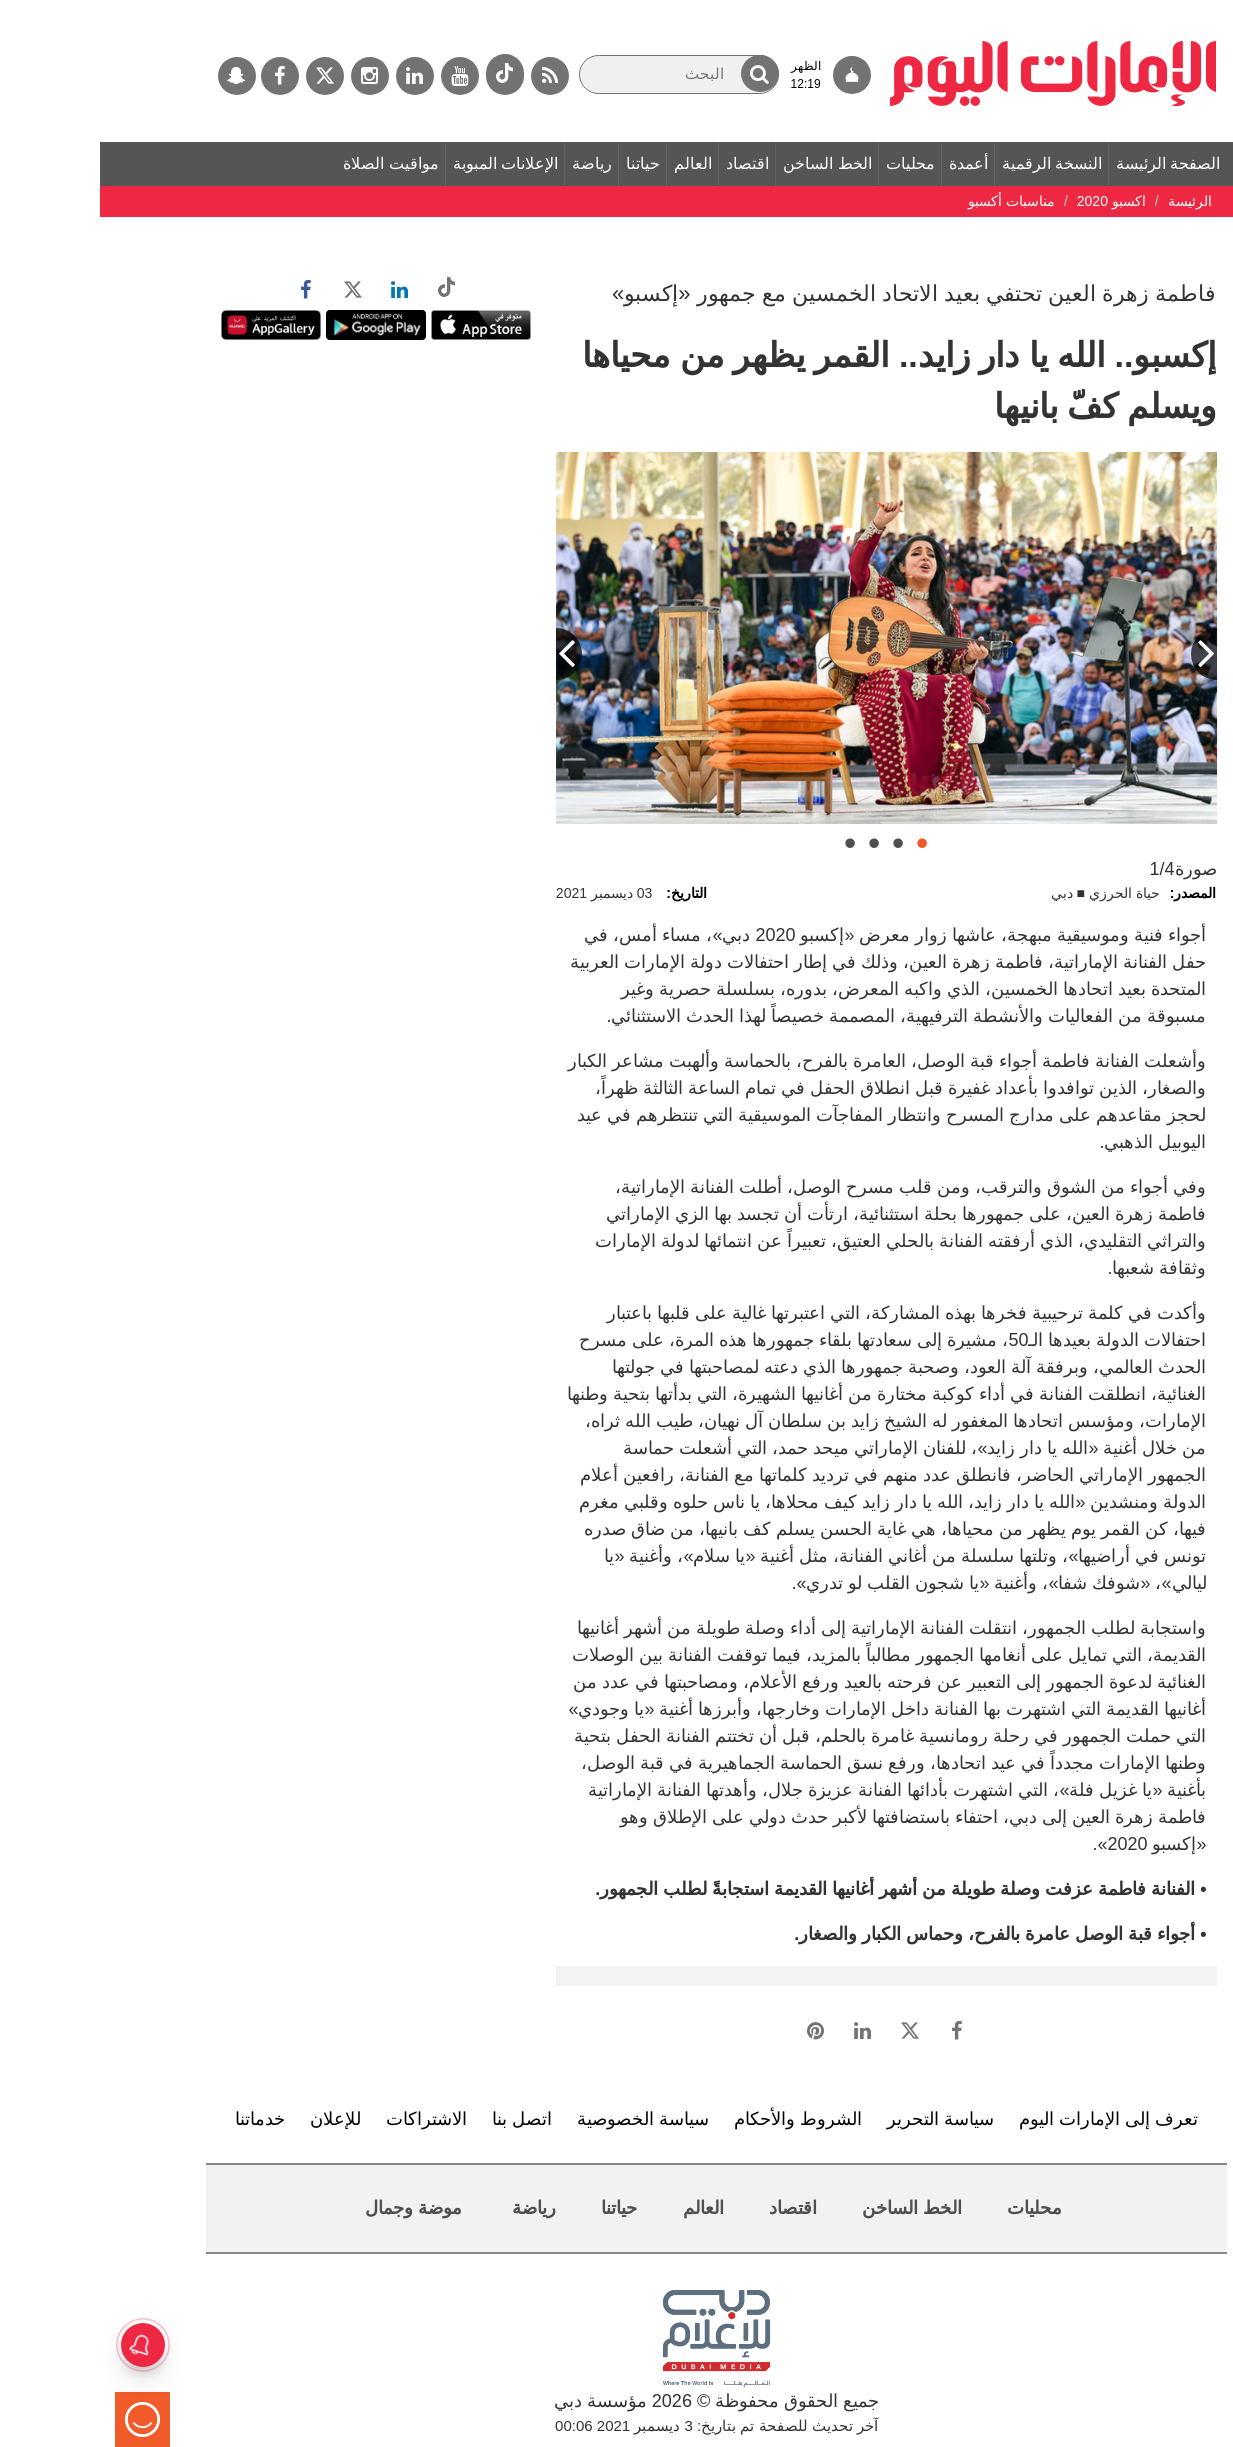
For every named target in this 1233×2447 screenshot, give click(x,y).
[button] (660, 73)
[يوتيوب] (360, 76)
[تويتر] (225, 76)
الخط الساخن (727, 163)
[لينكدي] (315, 76)
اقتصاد (647, 163)
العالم (593, 163)
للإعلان (235, 2119)
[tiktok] (405, 74)
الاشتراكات (326, 2119)
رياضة (492, 163)
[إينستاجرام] (270, 76)
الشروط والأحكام (698, 2119)
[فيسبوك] (180, 76)
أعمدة (868, 163)
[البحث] (579, 74)
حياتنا (543, 163)
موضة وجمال (313, 2208)
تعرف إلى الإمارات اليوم (1008, 2119)
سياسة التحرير (840, 2119)
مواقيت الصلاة (290, 163)
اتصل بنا (422, 2119)
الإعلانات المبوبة (405, 163)
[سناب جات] (137, 76)
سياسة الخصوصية (543, 2119)
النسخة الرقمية (952, 163)
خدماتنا (160, 2119)
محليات (810, 163)
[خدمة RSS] (450, 76)
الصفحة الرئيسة (1068, 163)
